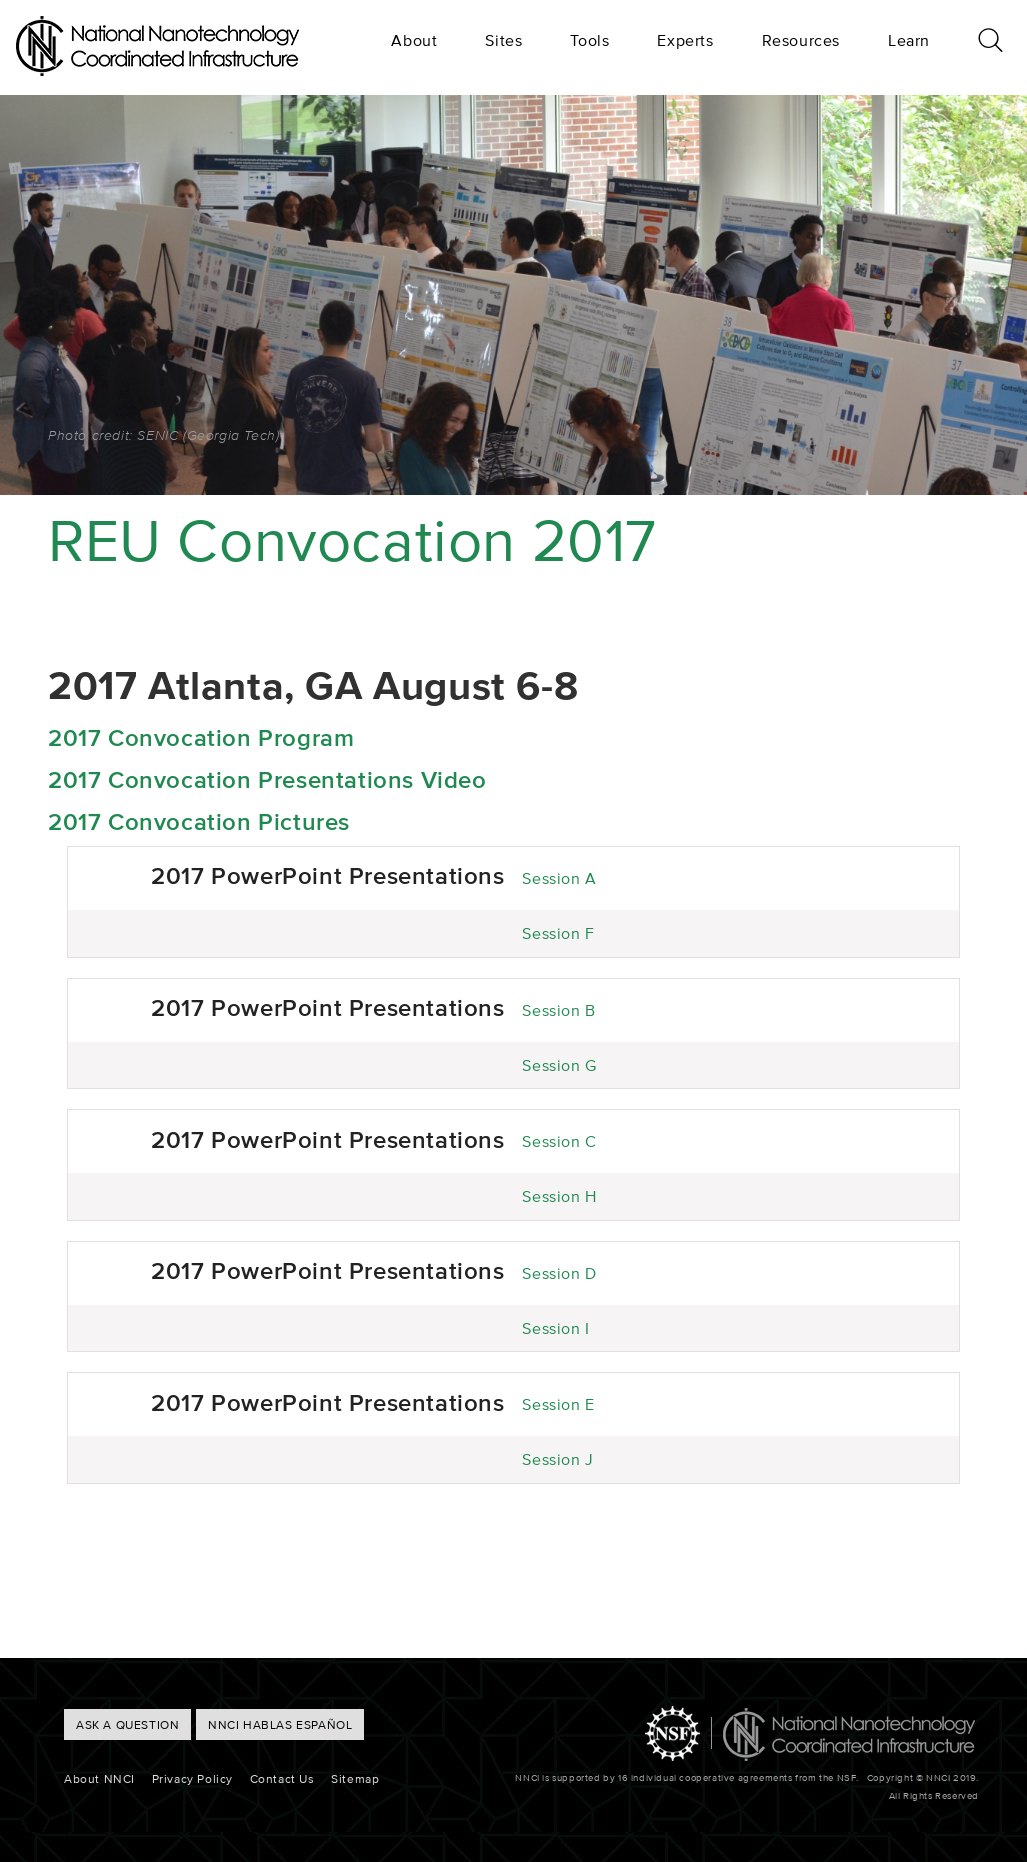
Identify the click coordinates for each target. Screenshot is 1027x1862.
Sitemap (355, 1778)
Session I (555, 1328)
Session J (557, 1459)
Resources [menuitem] (801, 40)
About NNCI (99, 1778)
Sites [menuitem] (503, 40)
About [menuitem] (414, 40)
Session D (559, 1273)
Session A (559, 878)
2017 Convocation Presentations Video (267, 779)
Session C (559, 1141)
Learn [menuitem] (909, 40)
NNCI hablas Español (280, 1724)
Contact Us (282, 1778)
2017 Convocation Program (201, 737)
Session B (558, 1010)
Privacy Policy (192, 1778)
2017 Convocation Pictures (199, 821)
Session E (558, 1404)
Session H (559, 1196)
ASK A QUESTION (127, 1724)
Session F (558, 933)
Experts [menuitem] (685, 40)
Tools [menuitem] (589, 40)
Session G (559, 1065)
